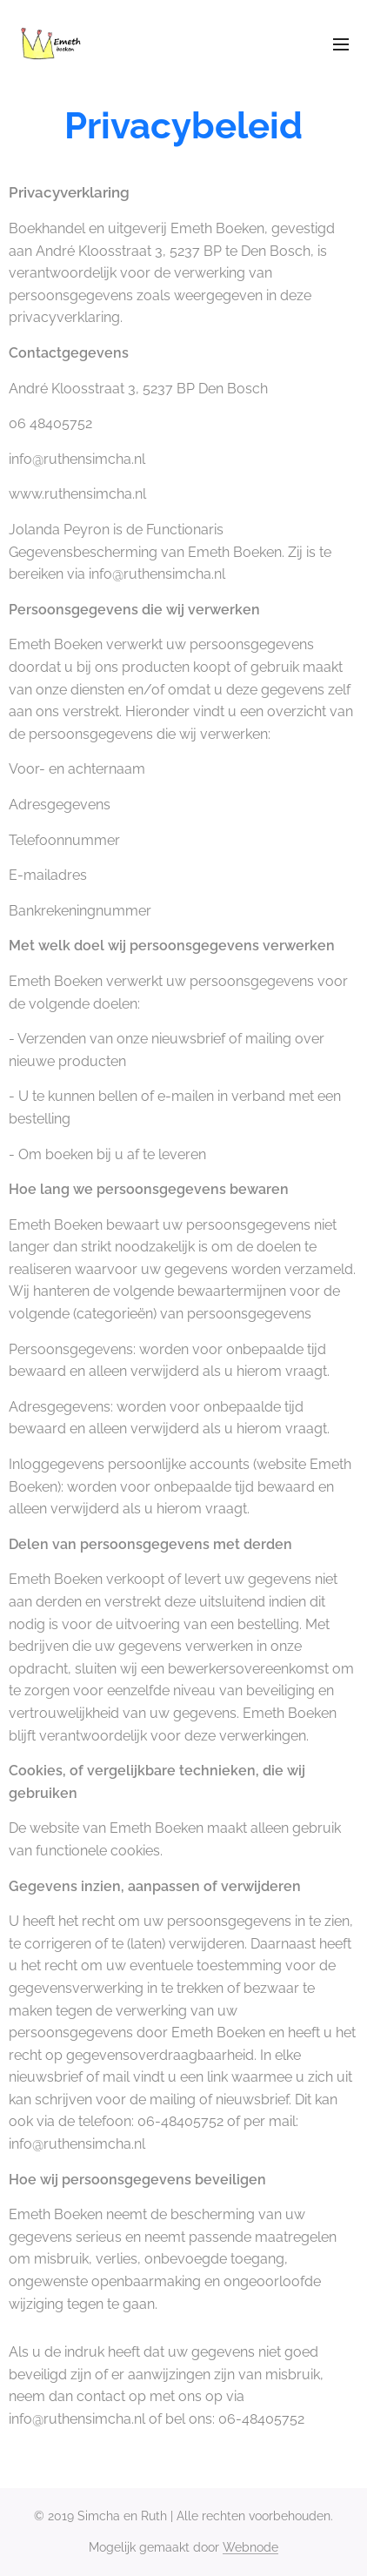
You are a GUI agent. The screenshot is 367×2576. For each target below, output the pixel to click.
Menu (341, 44)
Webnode (250, 2547)
